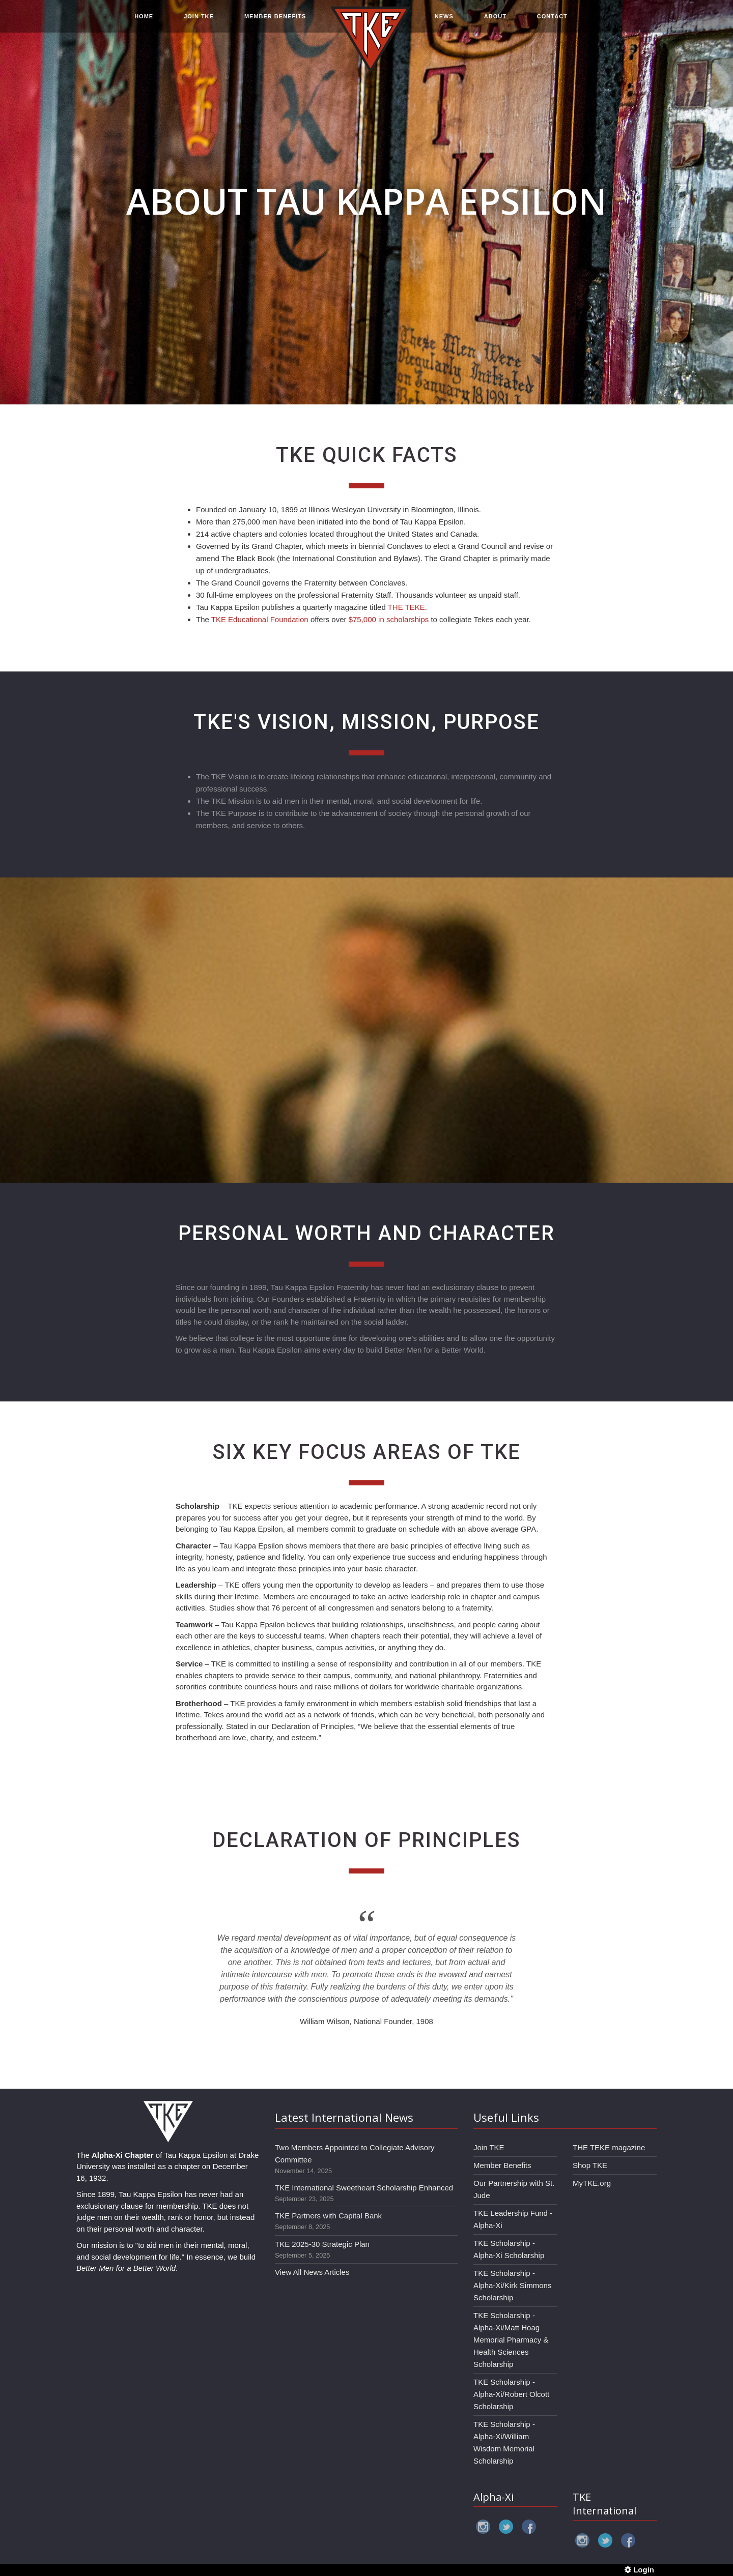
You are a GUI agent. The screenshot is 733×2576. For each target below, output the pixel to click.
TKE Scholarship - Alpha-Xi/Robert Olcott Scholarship (511, 2394)
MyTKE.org (592, 2183)
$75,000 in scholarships (389, 619)
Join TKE (488, 2147)
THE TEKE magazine (609, 2147)
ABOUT (495, 21)
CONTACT (552, 21)
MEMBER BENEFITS (275, 21)
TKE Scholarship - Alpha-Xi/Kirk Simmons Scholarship (512, 2285)
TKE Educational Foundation (259, 619)
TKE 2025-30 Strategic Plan (322, 2244)
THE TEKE (406, 607)
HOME (143, 21)
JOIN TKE (199, 21)
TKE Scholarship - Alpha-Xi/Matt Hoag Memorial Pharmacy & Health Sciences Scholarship (511, 2339)
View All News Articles (312, 2272)
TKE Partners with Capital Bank (328, 2215)
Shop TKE (590, 2165)
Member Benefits (502, 2165)
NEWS (444, 21)
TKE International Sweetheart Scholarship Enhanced (364, 2187)
